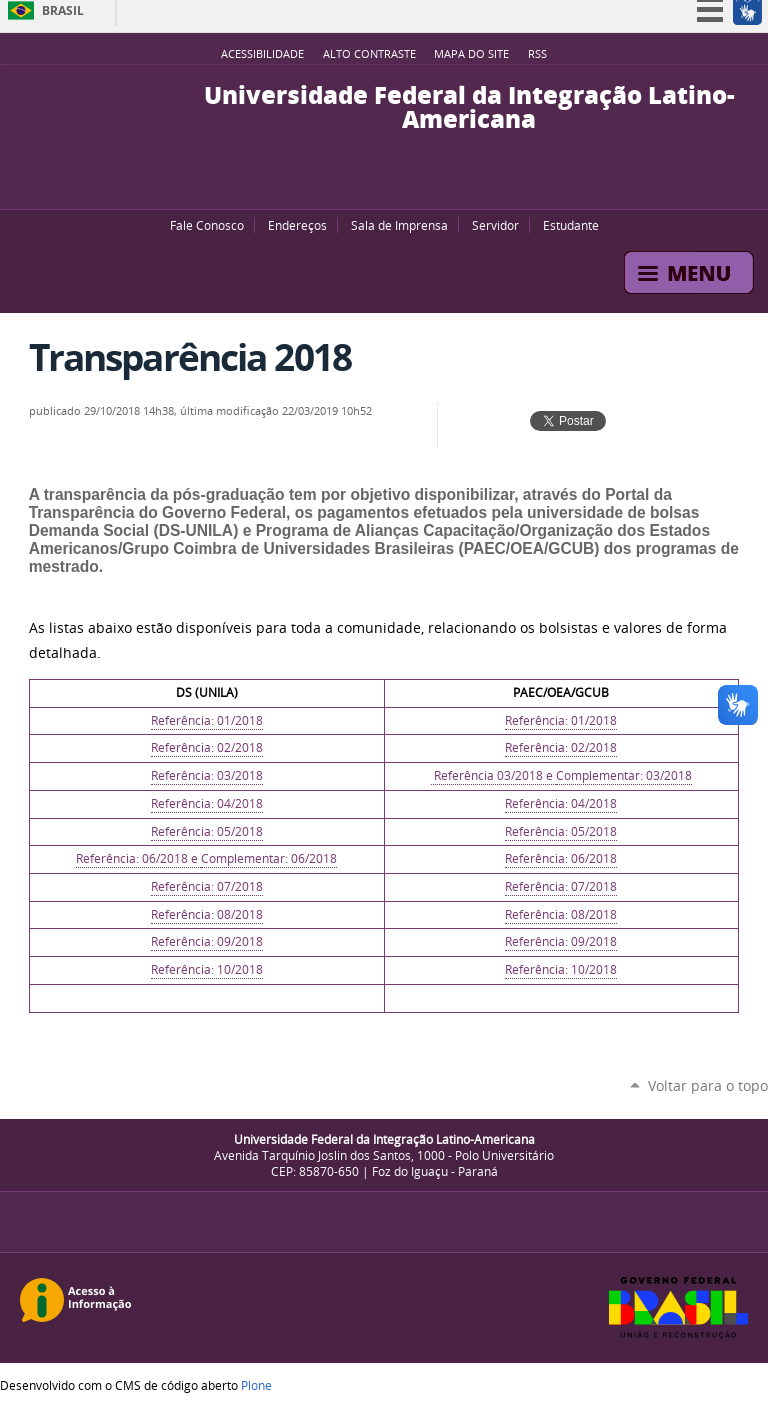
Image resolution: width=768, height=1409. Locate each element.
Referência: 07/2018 (207, 886)
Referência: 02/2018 (207, 747)
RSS (537, 54)
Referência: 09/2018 (207, 941)
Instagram (424, 184)
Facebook (374, 184)
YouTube (349, 184)
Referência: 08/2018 (207, 914)
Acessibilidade (262, 54)
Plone (256, 1385)
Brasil (63, 10)
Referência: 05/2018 (207, 831)
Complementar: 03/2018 (624, 775)
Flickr (399, 184)
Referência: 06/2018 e (138, 858)
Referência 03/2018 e (493, 775)
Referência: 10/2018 (207, 969)
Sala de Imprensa (399, 225)
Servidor (495, 225)
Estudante (571, 225)
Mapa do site (471, 54)
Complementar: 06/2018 (269, 858)
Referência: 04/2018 (207, 803)
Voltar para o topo (708, 1085)
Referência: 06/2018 (561, 858)
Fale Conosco (207, 225)
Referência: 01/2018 (207, 720)
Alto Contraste (369, 54)
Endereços (297, 225)
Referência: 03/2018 (207, 775)
